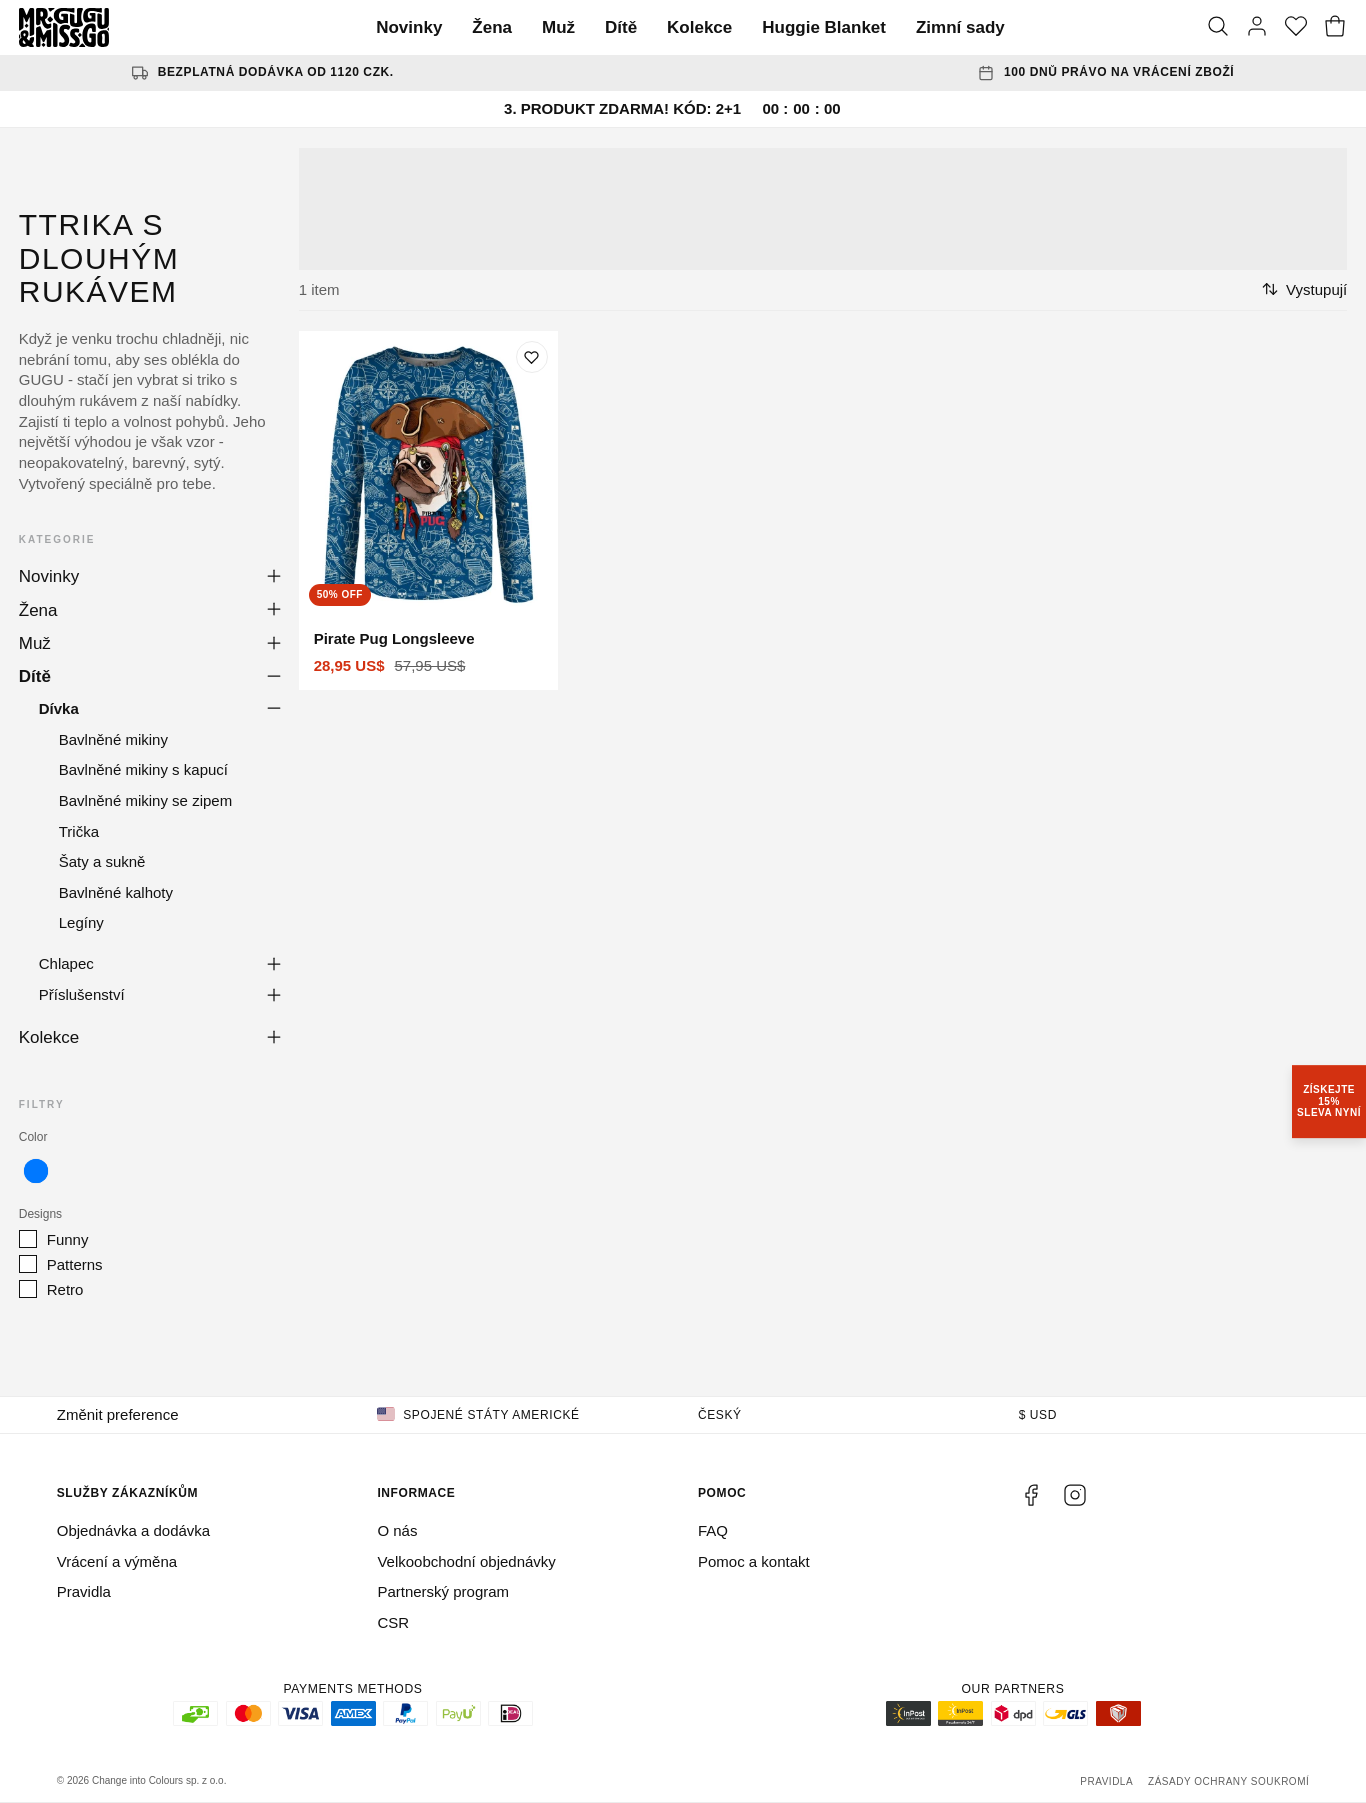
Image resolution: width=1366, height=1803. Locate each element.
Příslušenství (82, 994)
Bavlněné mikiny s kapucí (143, 769)
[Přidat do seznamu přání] (532, 357)
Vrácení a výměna (117, 1561)
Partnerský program (443, 1591)
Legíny (81, 922)
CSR (393, 1622)
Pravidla (84, 1591)
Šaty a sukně (102, 861)
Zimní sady (960, 27)
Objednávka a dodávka (133, 1530)
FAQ (713, 1530)
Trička (79, 831)
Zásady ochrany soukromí (1228, 1781)
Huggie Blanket (824, 27)
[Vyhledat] (1218, 28)
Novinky (409, 27)
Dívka (59, 708)
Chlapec (66, 963)
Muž (558, 27)
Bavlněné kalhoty (116, 892)
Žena (492, 27)
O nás (397, 1530)
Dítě (621, 27)
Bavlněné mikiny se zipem (145, 800)
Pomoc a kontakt (754, 1561)
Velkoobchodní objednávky (466, 1561)
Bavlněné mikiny (113, 739)
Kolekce (699, 27)
